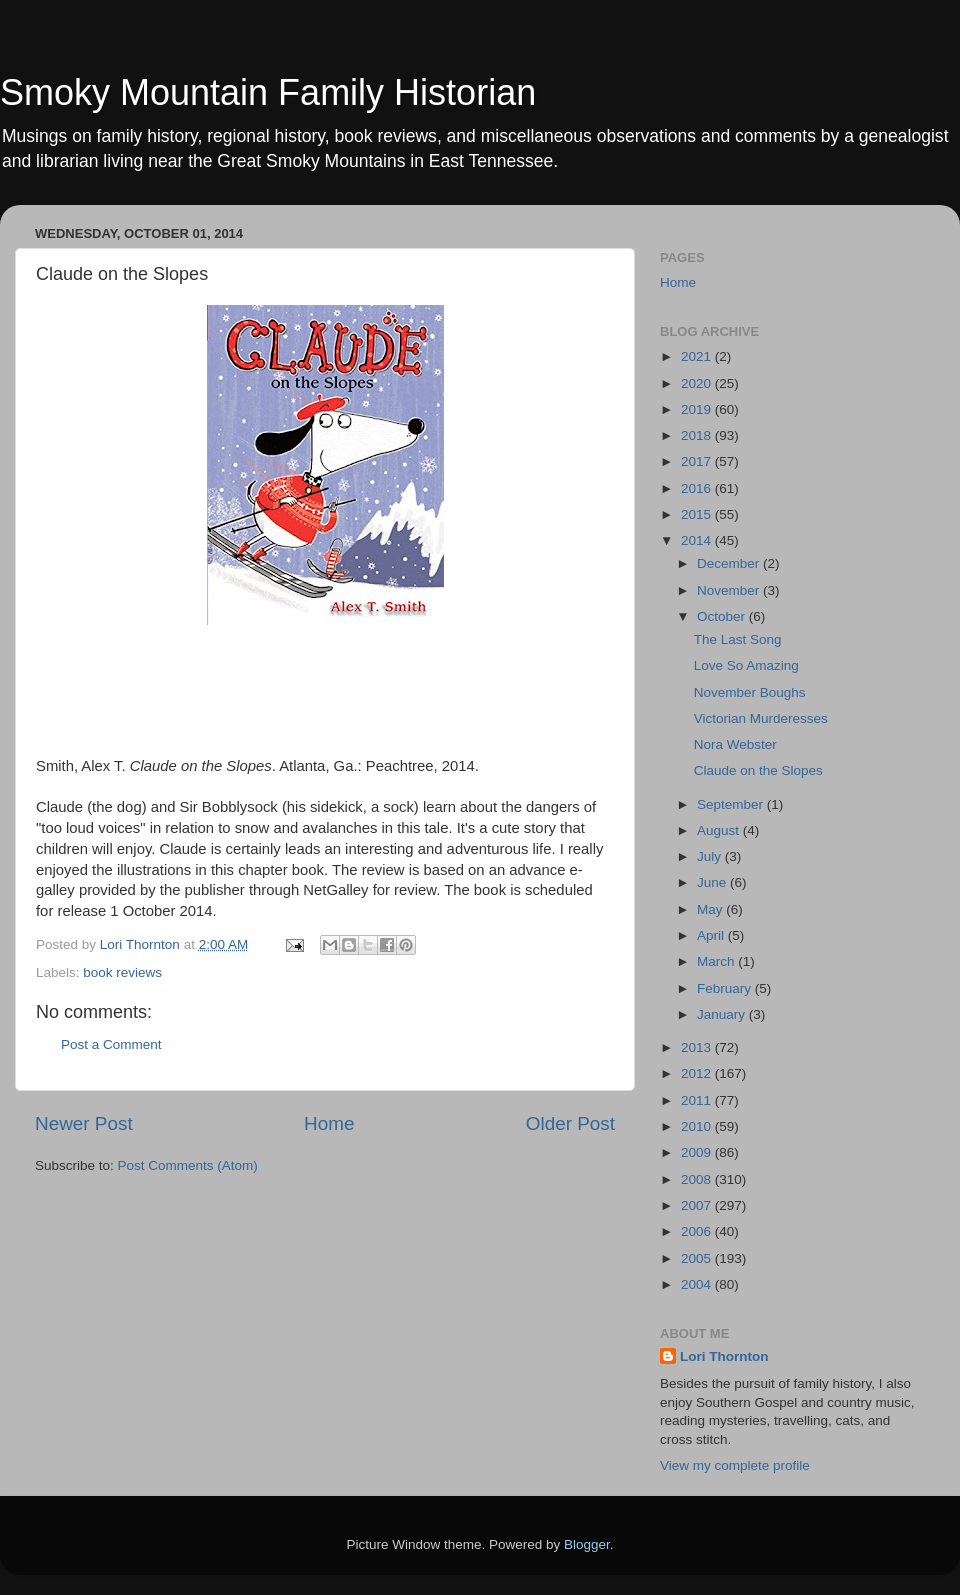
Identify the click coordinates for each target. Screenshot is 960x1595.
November (730, 590)
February (726, 988)
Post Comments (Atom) (188, 1165)
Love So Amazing (746, 665)
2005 (698, 1258)
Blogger (587, 1544)
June (713, 882)
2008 (698, 1179)
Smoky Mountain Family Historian (268, 92)
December (730, 563)
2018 (698, 435)
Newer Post (84, 1123)
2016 (698, 488)
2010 (698, 1126)
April (712, 935)
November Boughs (750, 692)
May (711, 909)
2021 (698, 356)
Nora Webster (735, 744)
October (723, 616)
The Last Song (738, 639)
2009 (698, 1152)
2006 (698, 1231)
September (732, 804)
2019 (698, 409)
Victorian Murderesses (761, 718)
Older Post (570, 1123)
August (720, 830)
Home (329, 1123)
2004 (698, 1284)
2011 (698, 1100)
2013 (698, 1047)
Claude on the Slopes (758, 770)
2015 (698, 514)
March (717, 961)
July (711, 856)
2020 (698, 383)
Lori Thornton (724, 1356)
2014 (698, 540)
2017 (698, 461)
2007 (698, 1205)
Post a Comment (111, 1044)
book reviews (122, 972)
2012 (698, 1073)
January (723, 1014)
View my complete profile (735, 1465)
